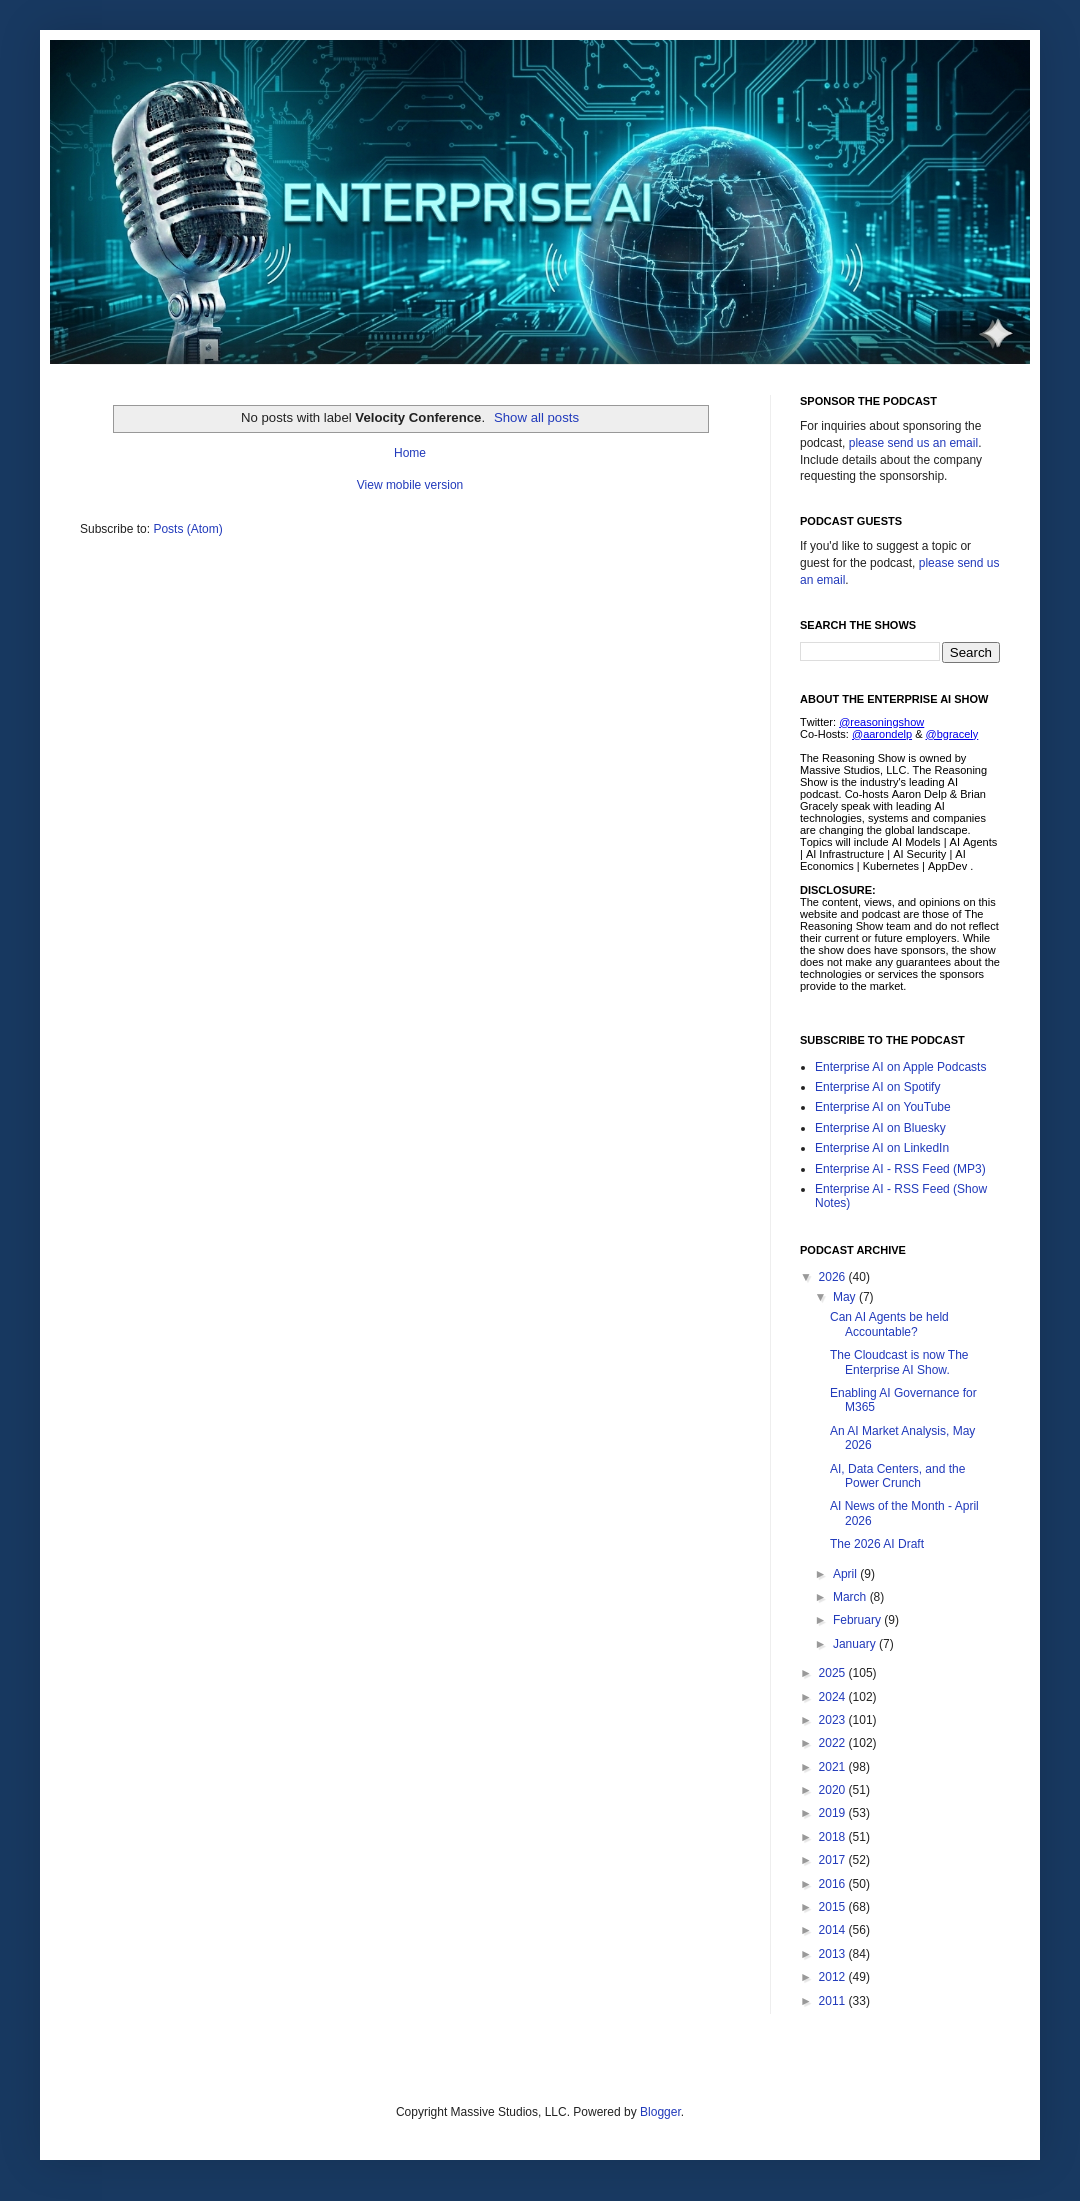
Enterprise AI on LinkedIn (882, 1148)
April (846, 1574)
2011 (834, 2001)
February (858, 1620)
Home (410, 453)
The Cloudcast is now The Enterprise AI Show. (899, 1362)
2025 (834, 1673)
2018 (834, 1837)
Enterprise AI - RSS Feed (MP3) (900, 1169)
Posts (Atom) (187, 529)
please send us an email (913, 443)
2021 (834, 1767)
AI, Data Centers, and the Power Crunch (897, 1476)
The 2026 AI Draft (877, 1544)
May (846, 1297)
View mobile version (410, 485)
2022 (834, 1743)
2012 (834, 1977)
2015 (834, 1907)
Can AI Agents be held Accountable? (889, 1324)
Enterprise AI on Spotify (877, 1087)
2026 (834, 1277)
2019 (834, 1813)
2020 (834, 1790)
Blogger (660, 2112)
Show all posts (536, 417)
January (856, 1644)
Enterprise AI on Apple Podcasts (900, 1067)
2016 (834, 1884)
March (851, 1597)
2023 (834, 1720)
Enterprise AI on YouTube (883, 1107)
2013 (834, 1954)
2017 (834, 1860)
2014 (834, 1930)
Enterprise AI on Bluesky (880, 1128)
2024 (834, 1697)
